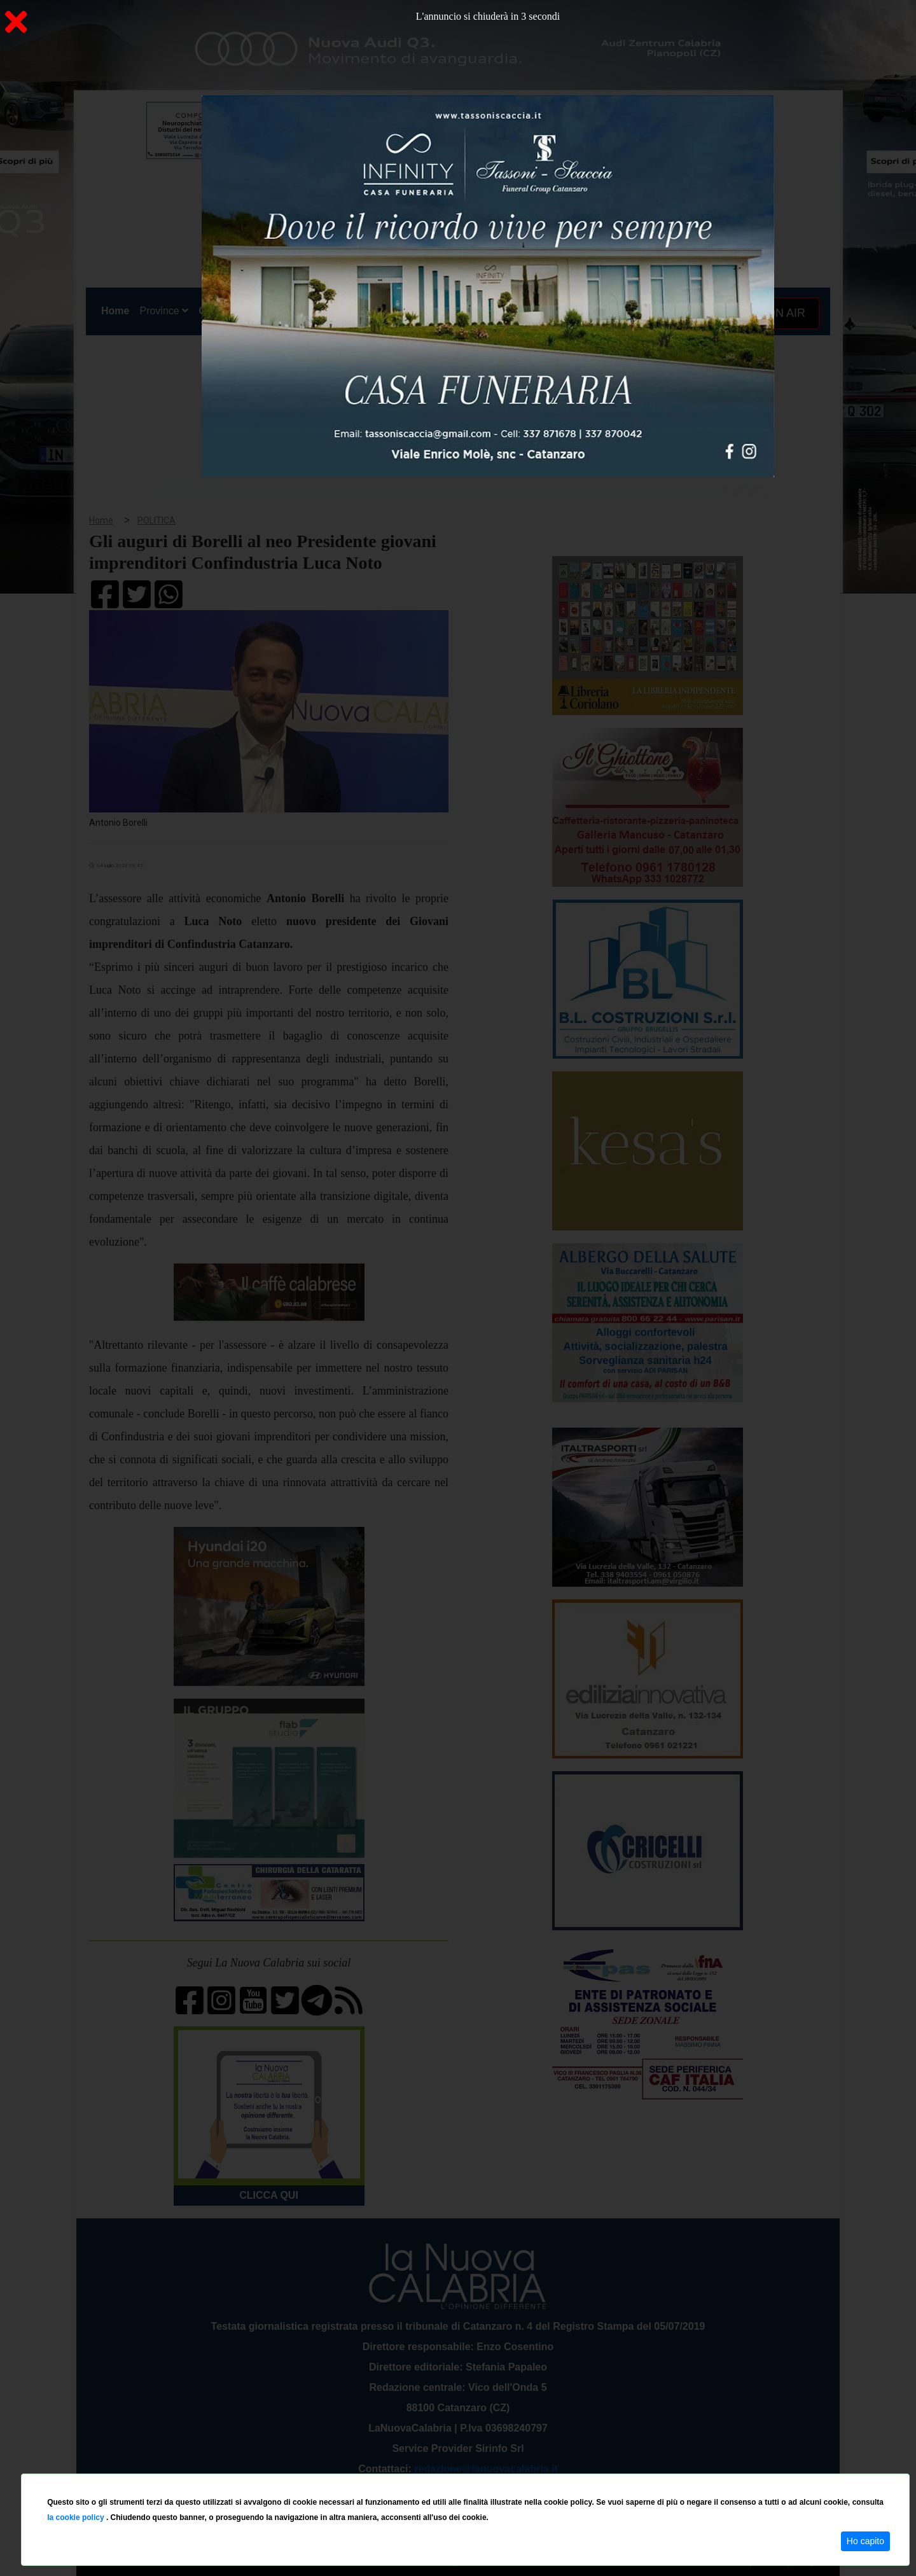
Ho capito (865, 2541)
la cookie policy (76, 2517)
